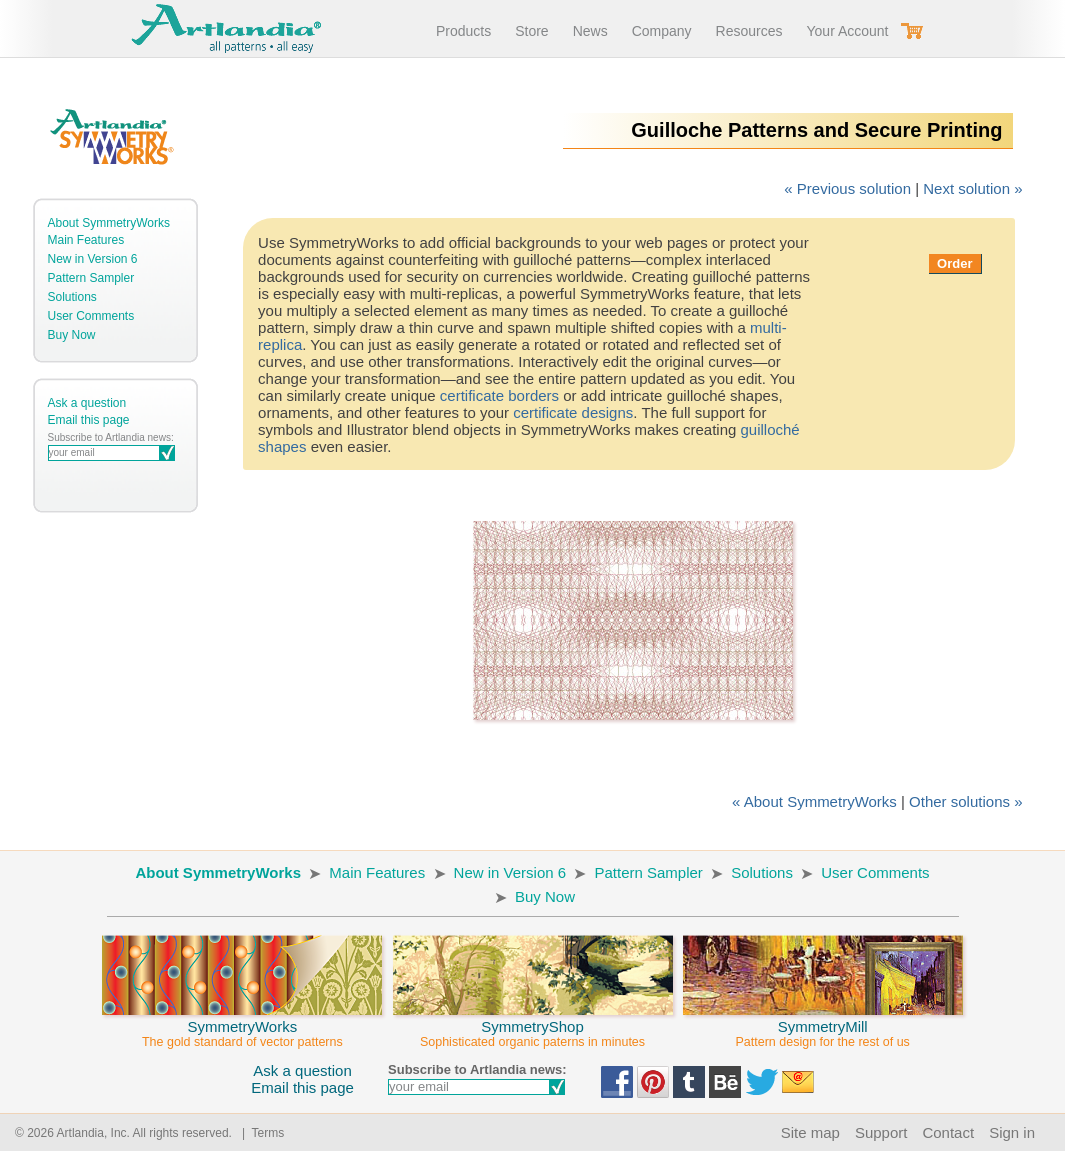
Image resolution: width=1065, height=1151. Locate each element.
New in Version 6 (93, 259)
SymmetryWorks (242, 1025)
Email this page (89, 420)
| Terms (259, 1133)
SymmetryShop (533, 1025)
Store (531, 31)
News (590, 31)
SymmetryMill (823, 1025)
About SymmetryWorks (109, 223)
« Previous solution (847, 188)
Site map (810, 1132)
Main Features (86, 240)
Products (463, 31)
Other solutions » (965, 801)
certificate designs (573, 412)
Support (881, 1132)
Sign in (1012, 1132)
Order (954, 263)
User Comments (91, 316)
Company (662, 31)
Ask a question (87, 403)
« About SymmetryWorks (814, 801)
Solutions (72, 297)
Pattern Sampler (91, 278)
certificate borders (499, 395)
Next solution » (972, 188)
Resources (749, 31)
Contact (948, 1132)
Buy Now (72, 335)
